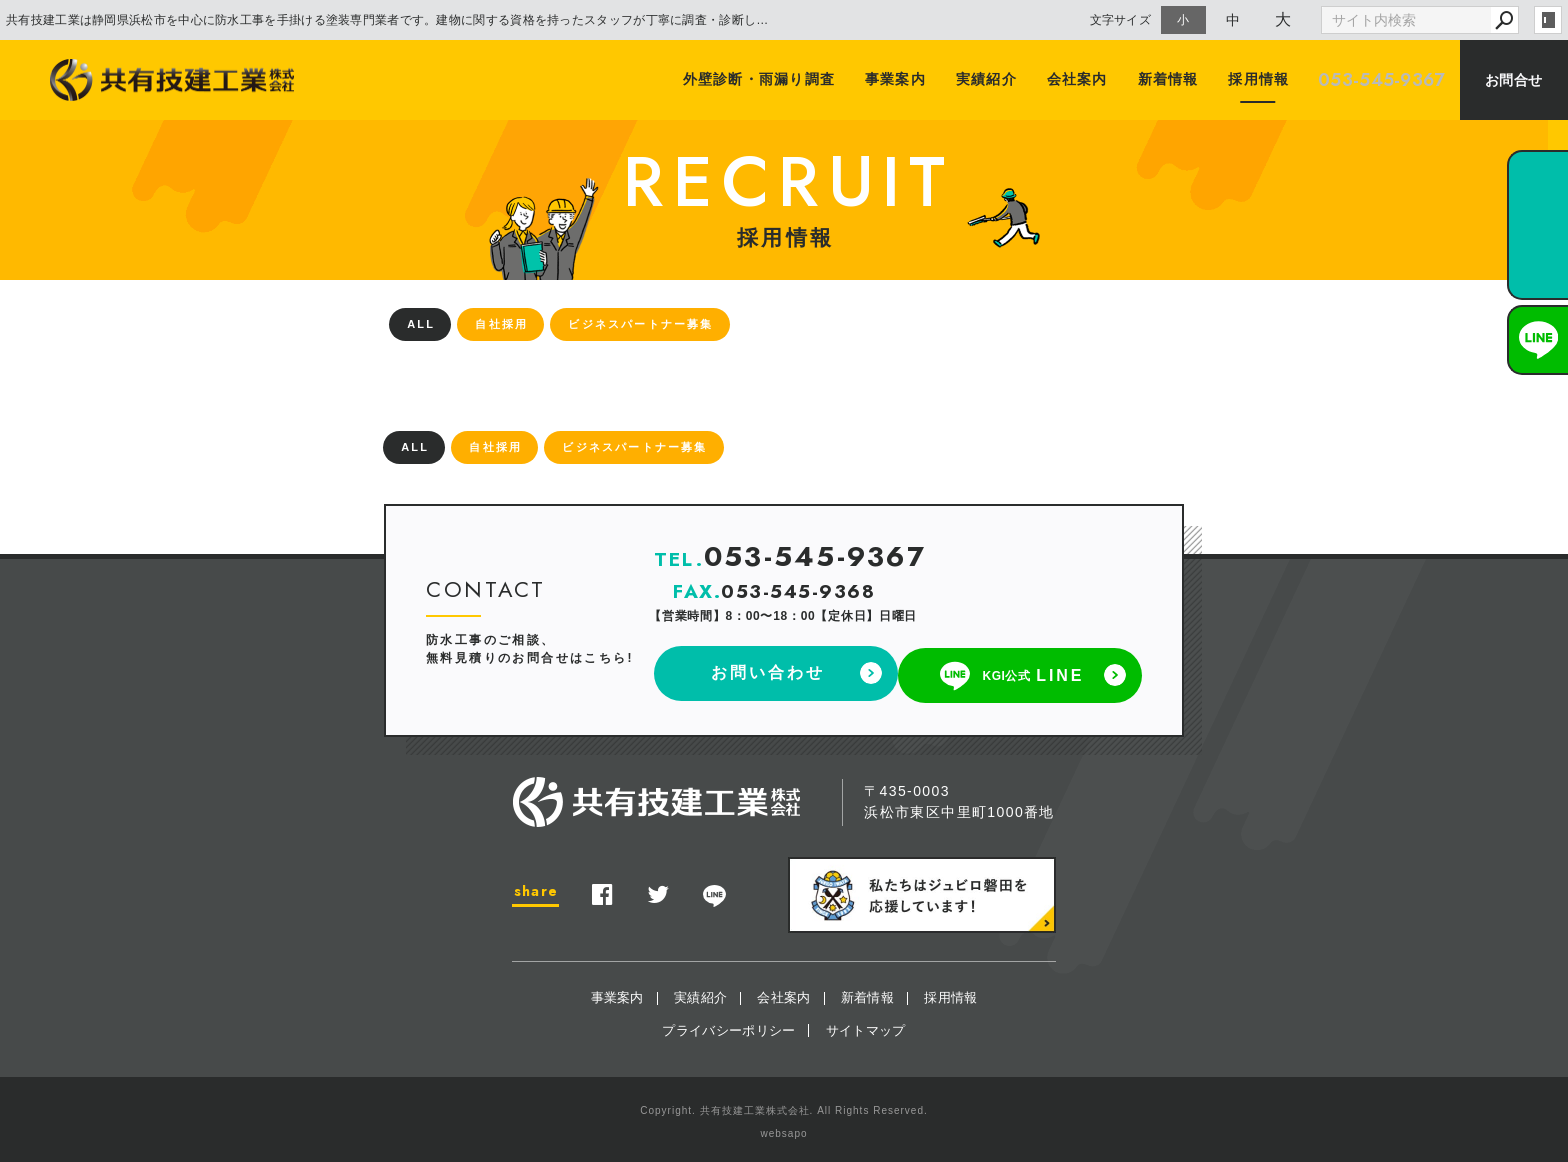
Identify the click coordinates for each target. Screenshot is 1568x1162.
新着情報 (1169, 80)
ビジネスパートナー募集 (640, 324)
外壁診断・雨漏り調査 (764, 80)
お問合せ (1514, 80)
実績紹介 (990, 80)
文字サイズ (1121, 19)
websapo (783, 1128)
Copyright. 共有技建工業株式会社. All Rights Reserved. (784, 1106)
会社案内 (1079, 80)
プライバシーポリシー (728, 1025)
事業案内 (900, 80)
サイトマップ (866, 1025)
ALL (421, 324)
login (1548, 20)
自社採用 (501, 324)
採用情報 (1258, 80)
